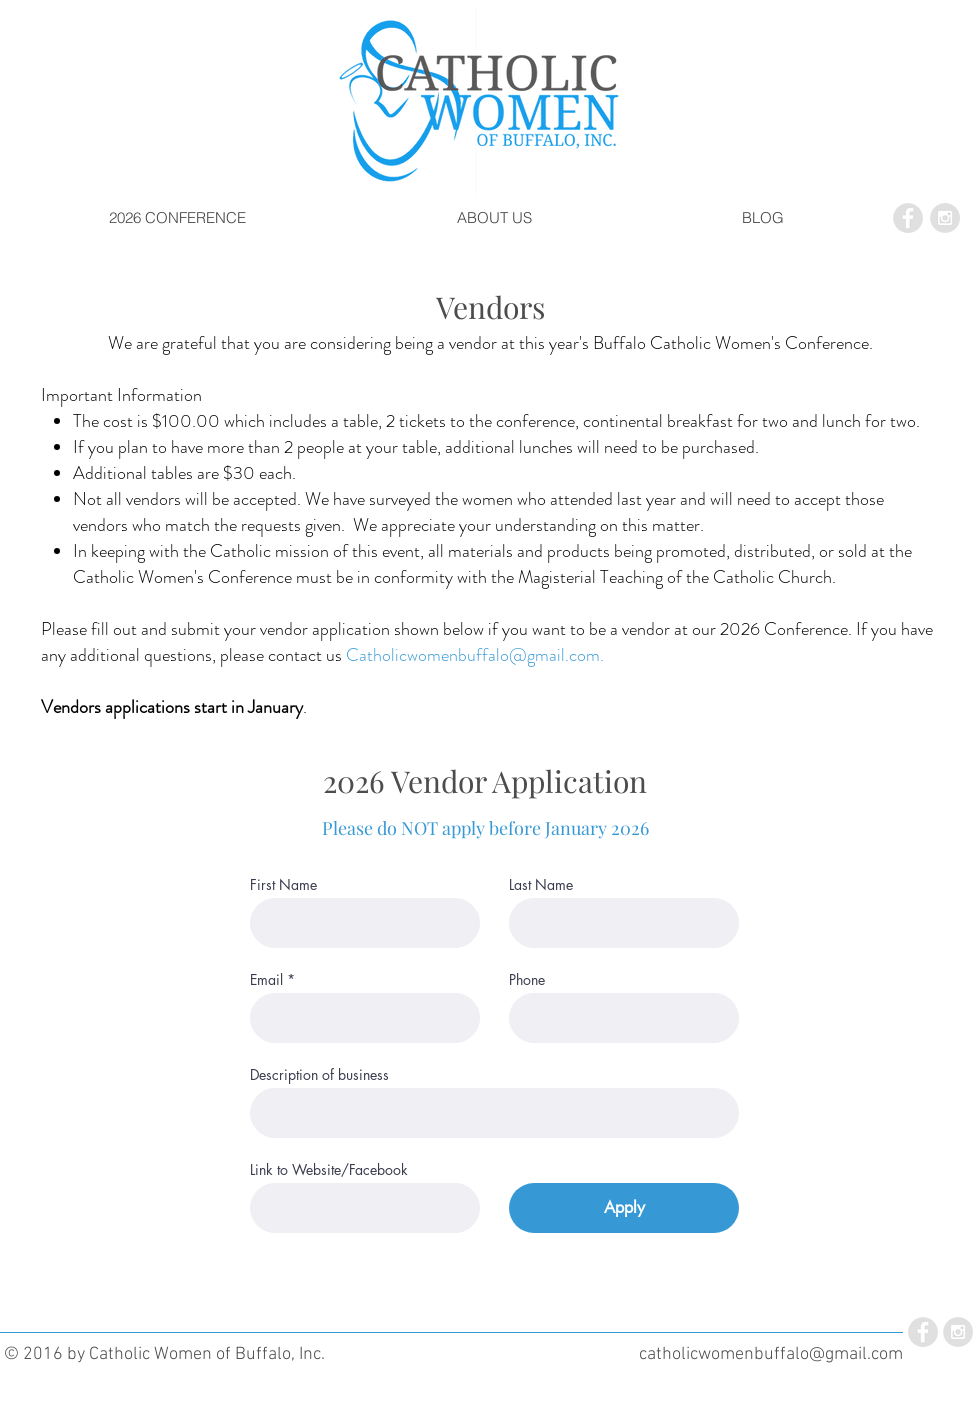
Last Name (541, 885)
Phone (527, 980)
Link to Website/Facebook (329, 1170)
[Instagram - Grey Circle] (945, 218)
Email (266, 980)
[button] (177, 218)
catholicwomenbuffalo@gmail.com (771, 1354)
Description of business (319, 1075)
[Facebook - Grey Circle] (908, 218)
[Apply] (624, 1208)
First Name (283, 885)
